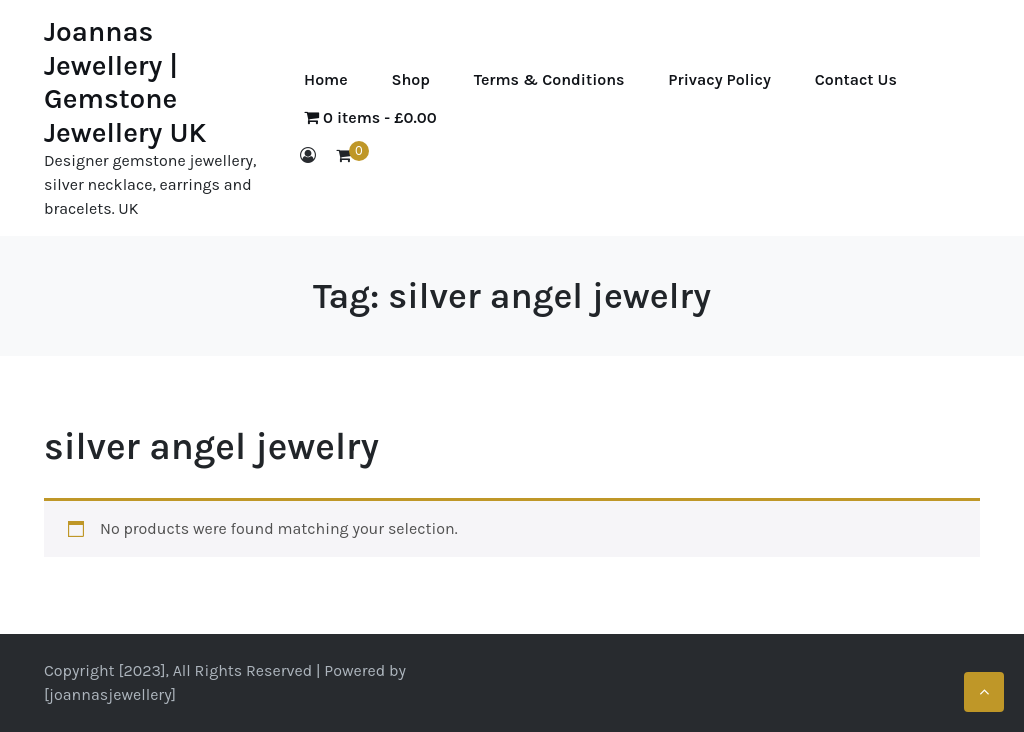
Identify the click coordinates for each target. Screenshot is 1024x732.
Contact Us (856, 79)
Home (326, 79)
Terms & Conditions (549, 79)
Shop (410, 79)
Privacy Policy (719, 79)
